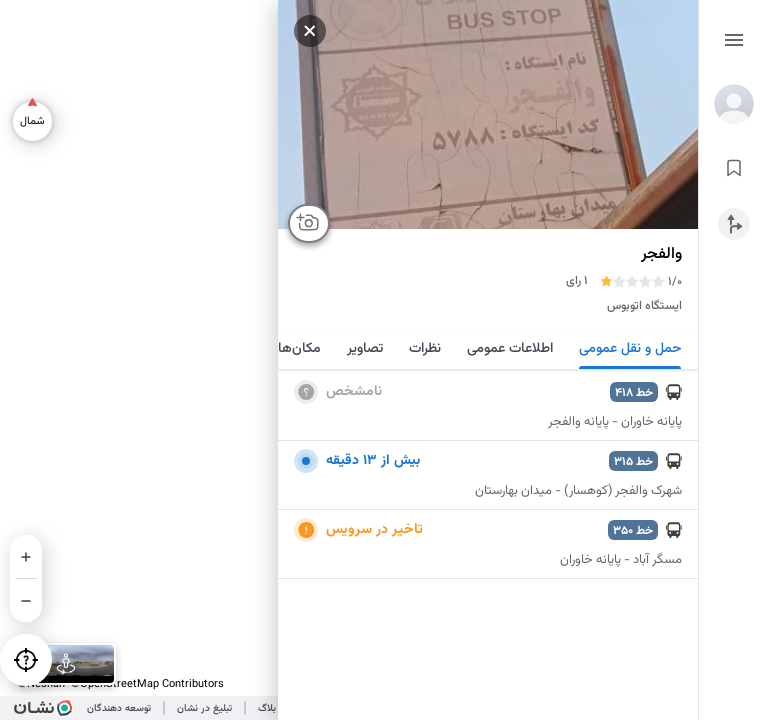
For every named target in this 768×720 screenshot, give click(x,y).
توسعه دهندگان (119, 708)
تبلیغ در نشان (204, 708)
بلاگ (267, 708)
